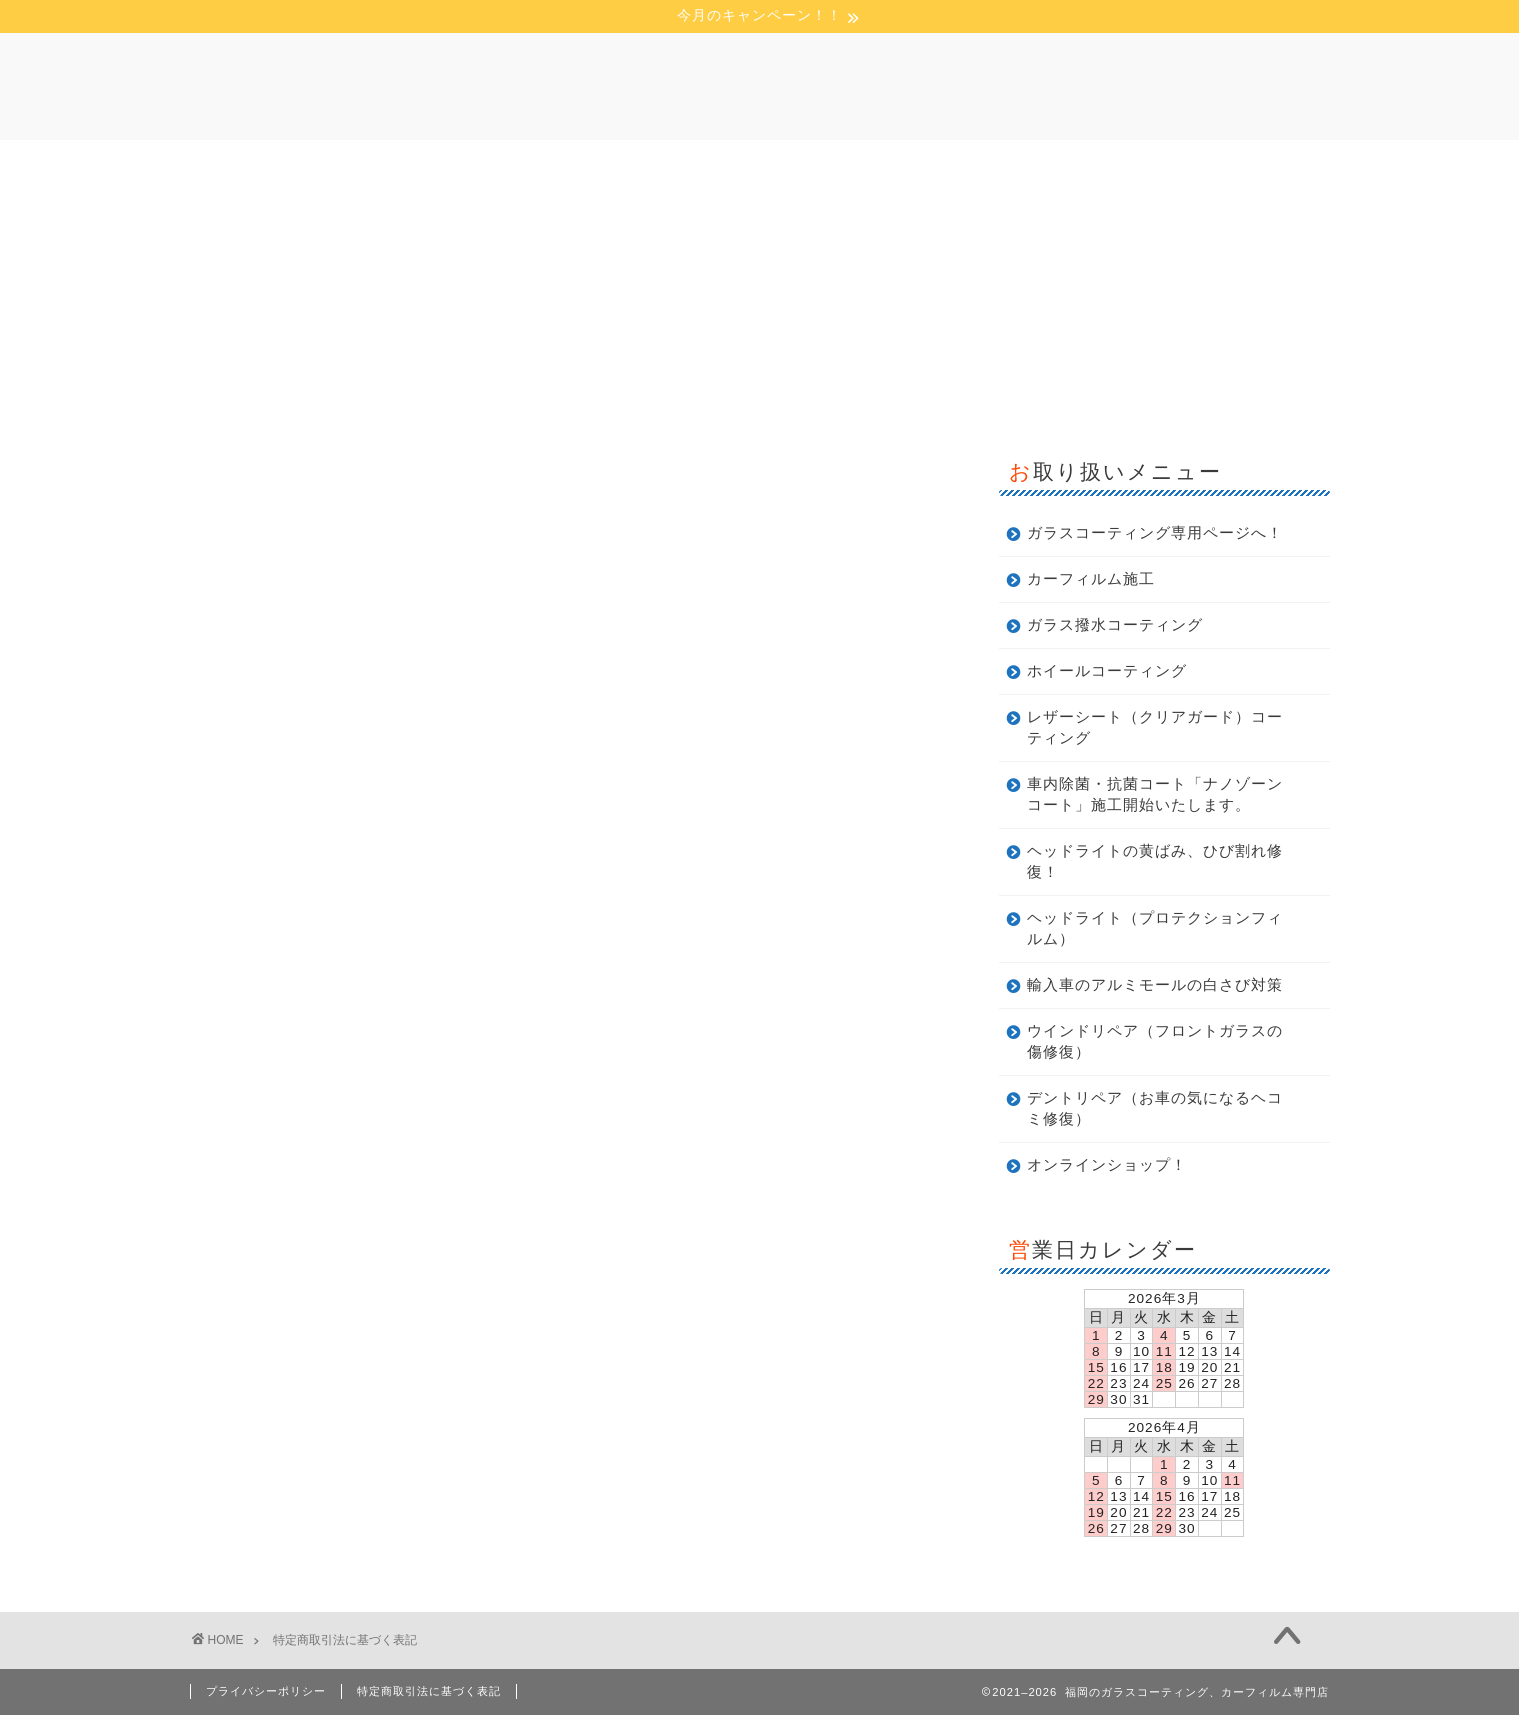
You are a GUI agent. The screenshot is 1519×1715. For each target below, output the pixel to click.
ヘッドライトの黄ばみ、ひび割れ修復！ (1155, 861)
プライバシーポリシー (266, 1691)
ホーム (538, 164)
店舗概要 (637, 164)
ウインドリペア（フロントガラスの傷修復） (1155, 1041)
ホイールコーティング (1107, 670)
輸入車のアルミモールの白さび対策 (1155, 984)
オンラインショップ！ (1107, 1164)
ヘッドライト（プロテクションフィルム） (1155, 928)
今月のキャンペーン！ (785, 164)
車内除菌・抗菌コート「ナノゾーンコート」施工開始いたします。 (1155, 794)
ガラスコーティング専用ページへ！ (1155, 532)
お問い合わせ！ (954, 164)
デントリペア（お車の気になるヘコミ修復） (1155, 1108)
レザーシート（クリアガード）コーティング (1155, 727)
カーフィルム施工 (1091, 578)
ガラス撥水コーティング (1115, 624)
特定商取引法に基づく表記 (429, 1691)
